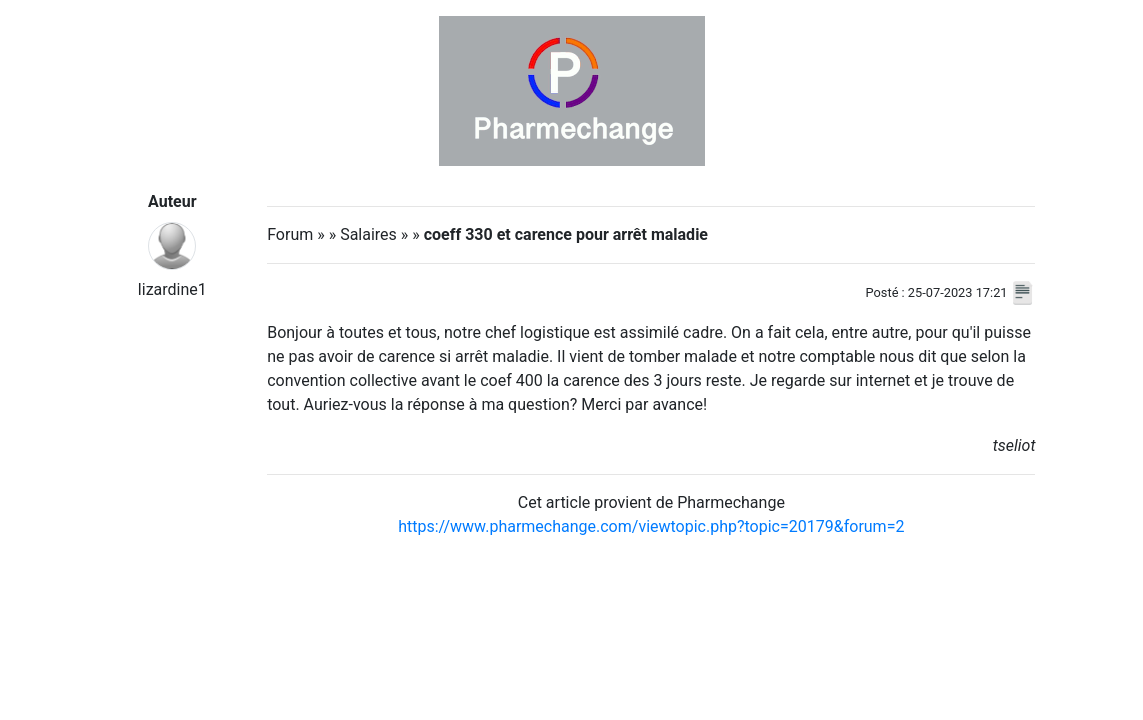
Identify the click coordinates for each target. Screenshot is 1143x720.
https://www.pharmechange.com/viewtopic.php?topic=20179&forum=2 (651, 526)
